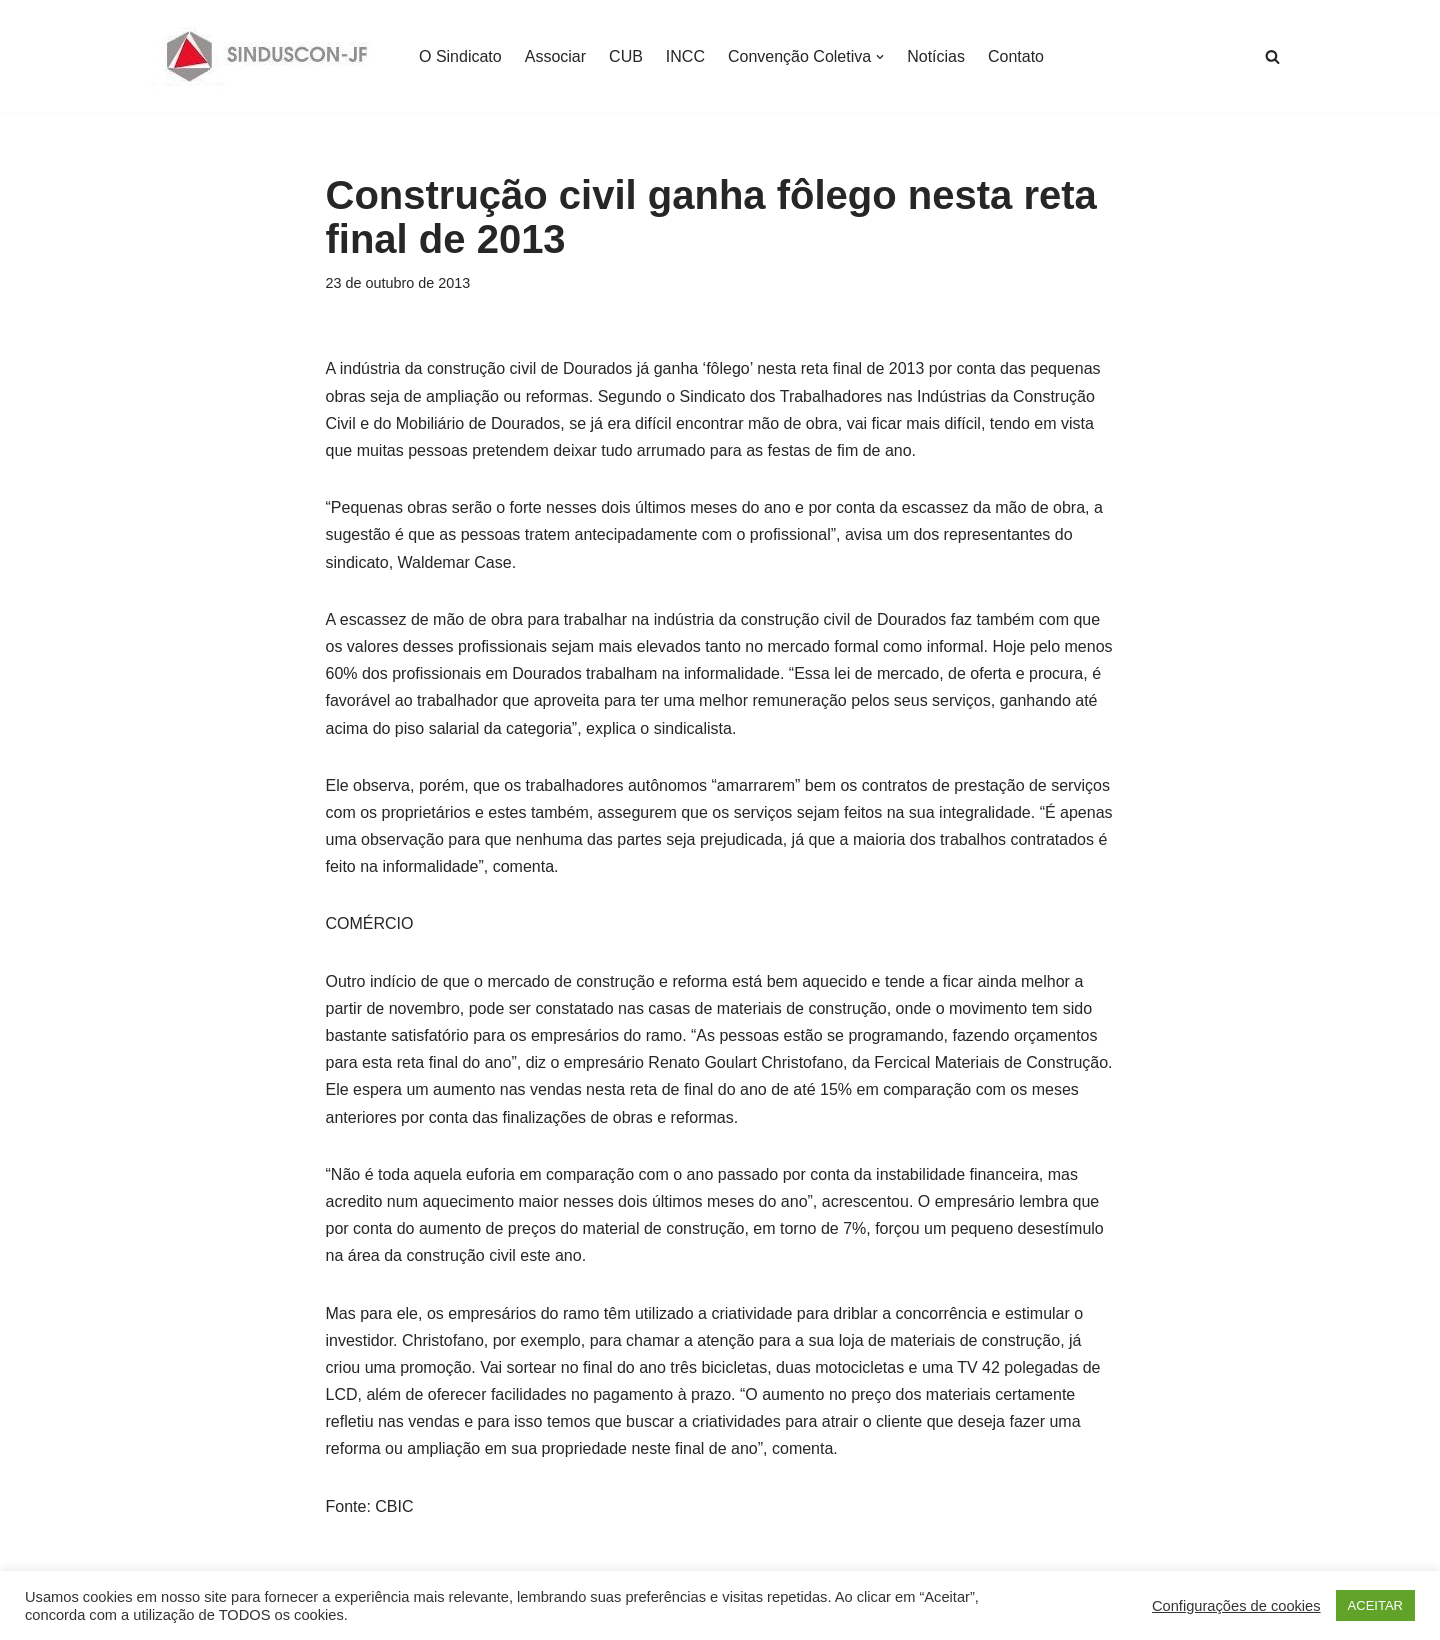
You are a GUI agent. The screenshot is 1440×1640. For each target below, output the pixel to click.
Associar (555, 56)
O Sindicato (460, 56)
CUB (626, 56)
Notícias (936, 56)
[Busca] (1272, 56)
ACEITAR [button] (1375, 1605)
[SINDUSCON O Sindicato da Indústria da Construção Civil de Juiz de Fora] (267, 56)
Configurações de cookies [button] (1236, 1606)
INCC (685, 56)
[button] (880, 57)
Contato (1016, 56)
